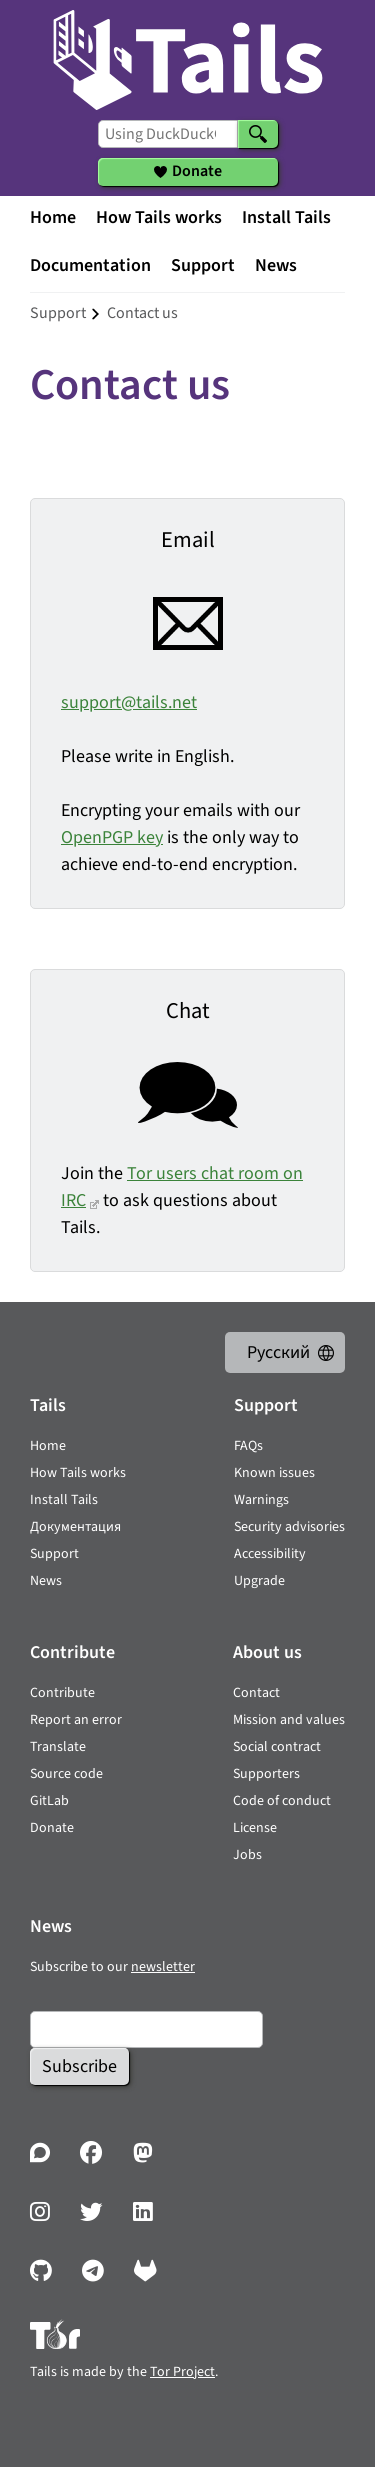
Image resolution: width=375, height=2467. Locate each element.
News (276, 265)
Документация (75, 1527)
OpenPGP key (112, 837)
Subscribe (79, 2066)
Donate (52, 1828)
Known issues (274, 1473)
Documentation (90, 265)
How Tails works (159, 217)
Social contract (277, 1747)
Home (53, 217)
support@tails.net (129, 702)
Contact (256, 1693)
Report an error (76, 1720)
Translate (58, 1747)
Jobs (247, 1855)
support (58, 313)
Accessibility (270, 1554)
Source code (66, 1774)
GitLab (49, 1801)
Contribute (62, 1693)
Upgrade (259, 1581)
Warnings (261, 1500)
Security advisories (289, 1527)
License (255, 1828)
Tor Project (182, 2372)
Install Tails (286, 217)
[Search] (258, 134)
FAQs (248, 1446)
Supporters (266, 1774)
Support (203, 265)
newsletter (163, 1967)
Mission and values (289, 1720)
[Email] (146, 2029)
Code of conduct (282, 1801)
